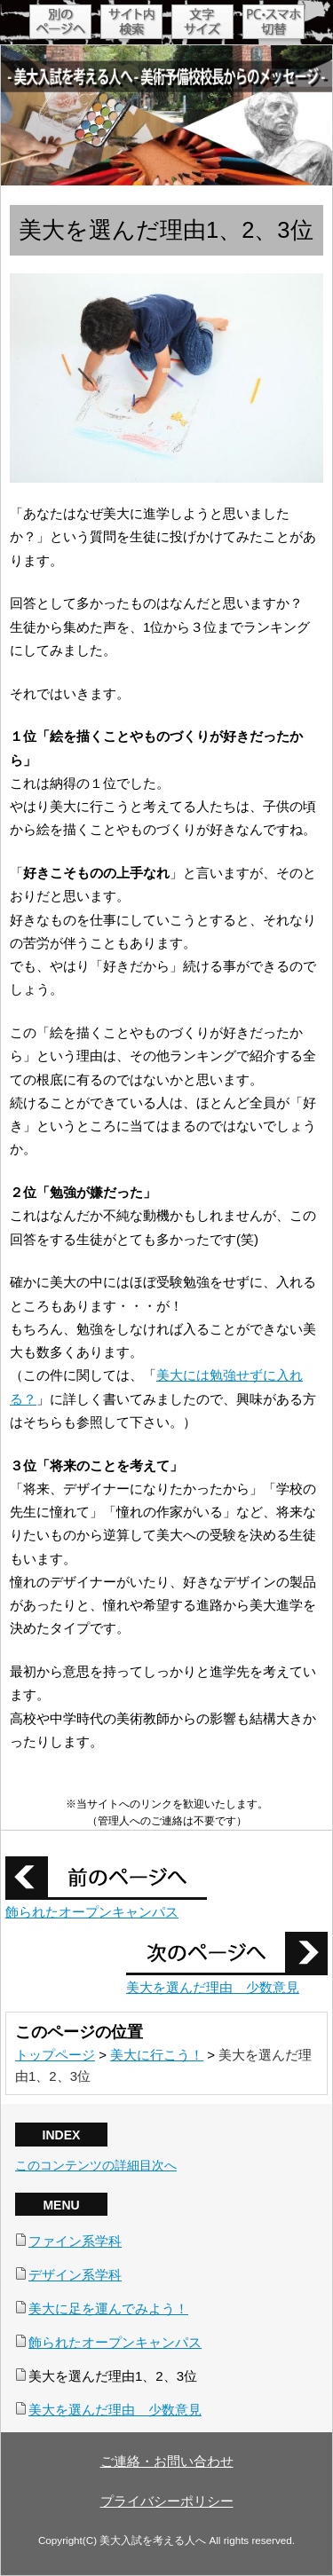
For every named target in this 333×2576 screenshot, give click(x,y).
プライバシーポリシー (167, 2501)
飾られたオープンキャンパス (91, 1911)
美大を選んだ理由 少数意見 (212, 1987)
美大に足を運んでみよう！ (108, 2308)
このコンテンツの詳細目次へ (96, 2165)
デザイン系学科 (75, 2274)
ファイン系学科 (75, 2241)
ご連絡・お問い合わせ (167, 2461)
